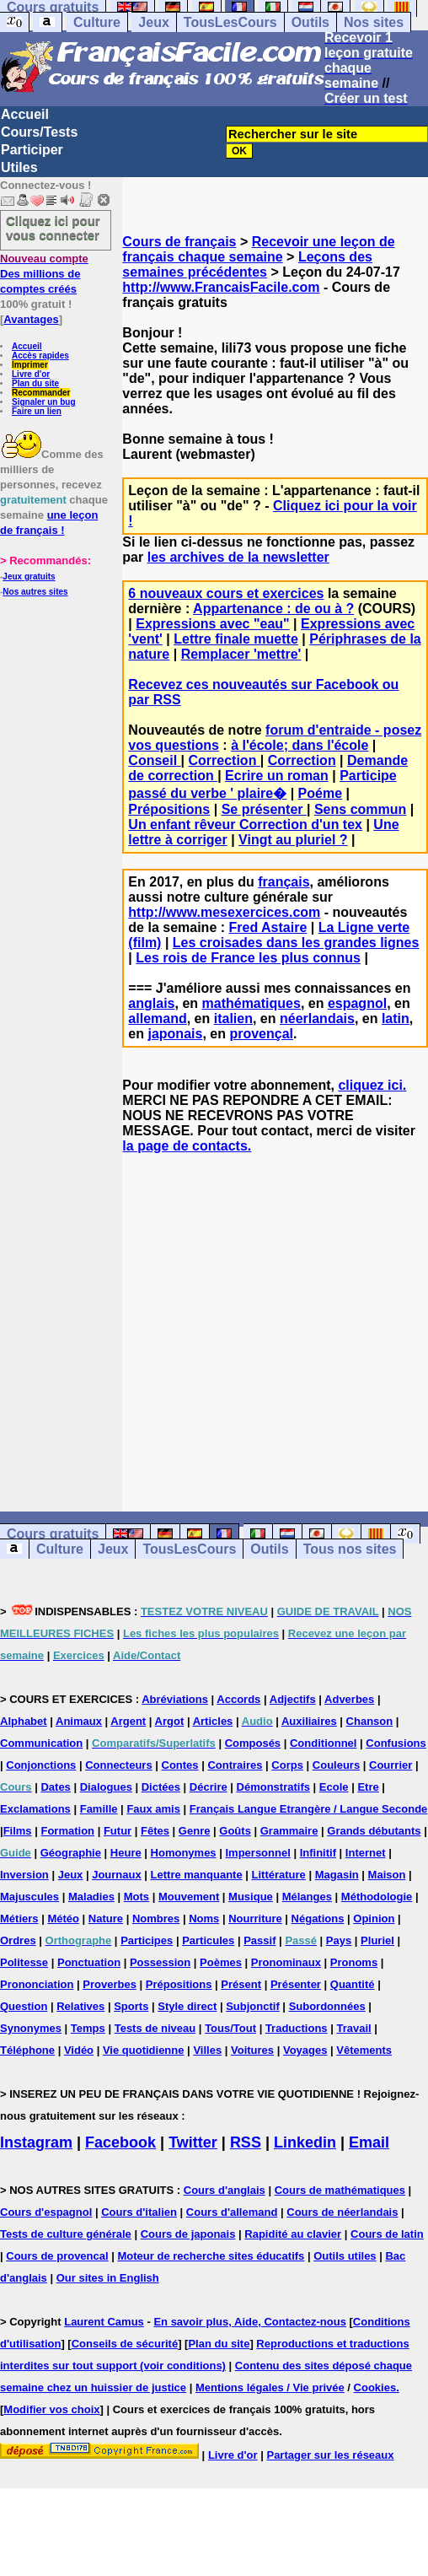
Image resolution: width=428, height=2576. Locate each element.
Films (17, 1830)
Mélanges (307, 1896)
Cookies (375, 2387)
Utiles (19, 167)
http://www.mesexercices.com (224, 912)
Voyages (305, 2050)
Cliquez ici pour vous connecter (53, 227)
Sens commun (360, 809)
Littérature (279, 1874)
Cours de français (179, 241)
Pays (338, 1940)
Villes (207, 2050)
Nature (105, 1918)
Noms (204, 1918)
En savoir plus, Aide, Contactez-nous (249, 2321)
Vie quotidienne (144, 2050)
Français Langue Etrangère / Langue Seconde (308, 1809)
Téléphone (27, 2050)
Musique (250, 1896)
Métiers (19, 1918)
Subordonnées (327, 2006)
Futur (117, 1830)
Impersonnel (257, 1852)
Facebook (120, 2142)
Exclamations (35, 1809)
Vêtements (364, 2050)
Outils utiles (344, 2256)
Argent (128, 1721)
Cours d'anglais (224, 2190)
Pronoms (353, 1962)
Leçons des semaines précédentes (247, 264)
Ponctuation (88, 1962)
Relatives (80, 2006)
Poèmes (221, 1962)
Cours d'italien (139, 2212)
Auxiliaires (309, 1721)
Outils (310, 22)
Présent (241, 1984)
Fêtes (155, 1830)
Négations (318, 1918)
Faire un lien (37, 411)
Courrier (390, 1765)
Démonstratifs (273, 1787)
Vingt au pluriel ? (293, 840)
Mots (136, 1896)
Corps (287, 1765)
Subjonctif (253, 2006)
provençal (261, 1034)
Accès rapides (40, 355)
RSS (245, 2142)
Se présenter (264, 809)
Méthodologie (377, 1896)
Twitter (193, 2142)
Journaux (117, 1874)
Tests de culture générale (65, 2234)
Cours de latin (387, 2234)
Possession (160, 1962)
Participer (32, 150)
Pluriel (377, 1940)
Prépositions (169, 809)
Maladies (91, 1896)
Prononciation (36, 1984)
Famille (99, 1809)
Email (369, 2142)
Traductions (296, 2028)
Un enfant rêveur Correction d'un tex (245, 824)
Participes (146, 1940)
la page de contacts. (186, 1146)
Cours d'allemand (232, 2212)
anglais (151, 1003)
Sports (131, 2006)
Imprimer (30, 364)
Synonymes (31, 2028)
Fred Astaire (268, 927)
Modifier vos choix (51, 2409)
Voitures (252, 2050)
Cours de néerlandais (342, 2212)
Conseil (154, 760)
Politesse (24, 1962)
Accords (238, 1699)
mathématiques (251, 1003)
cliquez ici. (372, 1085)
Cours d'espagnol (46, 2212)
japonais (174, 1034)
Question (23, 2006)
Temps (88, 2028)
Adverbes (349, 1699)
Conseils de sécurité (125, 2343)
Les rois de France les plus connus (248, 958)
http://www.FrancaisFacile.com (220, 287)
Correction (224, 760)
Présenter (295, 1984)
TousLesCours (230, 22)
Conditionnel (323, 1743)
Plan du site (35, 383)
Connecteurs (118, 1765)
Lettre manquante (197, 1874)
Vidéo (79, 2050)
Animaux (79, 1721)
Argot (170, 1721)
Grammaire (289, 1830)
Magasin (337, 1874)
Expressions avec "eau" (212, 624)
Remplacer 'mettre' (241, 654)
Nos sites (374, 22)
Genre (195, 1830)
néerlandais (317, 1018)
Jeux (153, 22)
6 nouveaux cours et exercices (226, 593)
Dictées (161, 1787)
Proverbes (109, 1984)
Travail (353, 2028)
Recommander (41, 392)
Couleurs (336, 1765)
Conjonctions (41, 1765)
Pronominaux (286, 1962)
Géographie (70, 1852)
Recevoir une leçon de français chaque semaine (258, 249)
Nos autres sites (35, 591)
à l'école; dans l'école (299, 745)
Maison (387, 1874)
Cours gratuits (53, 1534)
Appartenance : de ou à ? (273, 608)
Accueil (25, 114)
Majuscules (29, 1896)
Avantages (30, 319)
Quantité (352, 1984)
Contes (180, 1765)
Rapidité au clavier (292, 2234)
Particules (208, 1940)
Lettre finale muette (236, 639)
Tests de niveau (155, 2028)
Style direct (187, 2006)
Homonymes (184, 1852)
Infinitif (318, 1852)
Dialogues (106, 1787)
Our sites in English (107, 2278)
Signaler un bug (44, 402)
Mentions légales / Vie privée (270, 2387)
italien (233, 1018)
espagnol (357, 1003)
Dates (55, 1787)
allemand (157, 1018)
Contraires (234, 1765)
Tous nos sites (350, 1549)
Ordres (18, 1940)
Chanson (369, 1721)
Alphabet (23, 1721)
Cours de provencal (57, 2256)
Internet (365, 1852)
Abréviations (175, 1699)
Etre (367, 1787)
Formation (67, 1830)
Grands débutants (373, 1830)
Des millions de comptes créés (44, 273)
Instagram (36, 2142)
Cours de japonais (188, 2234)
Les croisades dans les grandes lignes (296, 942)
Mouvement (188, 1896)
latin (395, 1018)
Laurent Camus (104, 2321)
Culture (96, 22)
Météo (63, 1918)
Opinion (373, 1918)
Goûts (235, 1830)
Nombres (155, 1918)
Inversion (24, 1874)
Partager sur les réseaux (329, 2455)
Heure (126, 1852)
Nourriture (255, 1918)
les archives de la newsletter (238, 557)
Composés (253, 1743)
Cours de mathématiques (340, 2190)
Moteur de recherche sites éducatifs (211, 2256)
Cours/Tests (39, 132)
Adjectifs (293, 1699)
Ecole (334, 1787)
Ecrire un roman (277, 775)
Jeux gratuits (29, 576)
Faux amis (153, 1809)
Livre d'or (31, 374)
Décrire (208, 1787)
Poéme (320, 793)
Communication (41, 1743)
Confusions (396, 1743)
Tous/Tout (230, 2028)
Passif (259, 1940)
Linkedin (305, 2142)
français (283, 882)
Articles (213, 1721)
